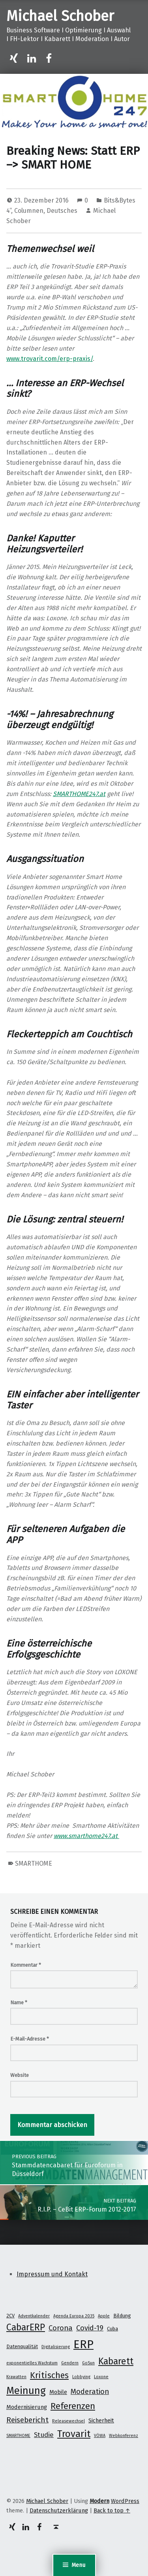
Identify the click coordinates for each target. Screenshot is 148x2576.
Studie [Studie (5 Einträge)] (44, 2435)
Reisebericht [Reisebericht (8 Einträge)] (27, 2419)
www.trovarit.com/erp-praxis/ (49, 358)
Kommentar (25, 1965)
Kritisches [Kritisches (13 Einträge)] (49, 2375)
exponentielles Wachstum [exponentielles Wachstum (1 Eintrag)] (32, 2363)
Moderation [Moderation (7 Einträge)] (90, 2391)
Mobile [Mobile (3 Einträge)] (58, 2392)
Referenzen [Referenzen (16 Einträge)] (73, 2406)
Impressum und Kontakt (52, 2274)
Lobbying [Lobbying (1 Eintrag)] (81, 2376)
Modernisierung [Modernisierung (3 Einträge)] (26, 2407)
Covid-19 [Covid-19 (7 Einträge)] (89, 2328)
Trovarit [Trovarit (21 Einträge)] (73, 2433)
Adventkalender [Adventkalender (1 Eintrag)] (34, 2316)
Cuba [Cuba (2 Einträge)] (112, 2329)
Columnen (28, 210)
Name (18, 2002)
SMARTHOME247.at (79, 794)
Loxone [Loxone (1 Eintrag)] (101, 2376)
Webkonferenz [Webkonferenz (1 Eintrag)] (123, 2435)
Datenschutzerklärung (59, 2510)
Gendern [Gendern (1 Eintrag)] (70, 2363)
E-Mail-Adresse (29, 2039)
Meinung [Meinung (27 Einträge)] (26, 2390)
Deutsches (62, 210)
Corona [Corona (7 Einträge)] (61, 2328)
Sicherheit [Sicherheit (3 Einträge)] (101, 2420)
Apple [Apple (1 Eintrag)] (104, 2316)
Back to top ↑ (112, 2510)
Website (19, 2075)
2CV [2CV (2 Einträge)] (10, 2316)
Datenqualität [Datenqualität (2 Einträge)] (22, 2346)
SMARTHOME (33, 1863)
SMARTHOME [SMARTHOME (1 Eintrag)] (18, 2435)
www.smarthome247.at (86, 1836)
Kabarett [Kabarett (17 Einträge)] (115, 2361)
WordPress (125, 2501)
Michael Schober (60, 16)
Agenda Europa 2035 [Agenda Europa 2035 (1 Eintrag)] (73, 2316)
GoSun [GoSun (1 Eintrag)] (88, 2363)
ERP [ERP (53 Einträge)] (83, 2344)
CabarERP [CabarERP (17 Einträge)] (25, 2327)
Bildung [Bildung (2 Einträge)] (122, 2316)
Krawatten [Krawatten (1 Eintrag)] (16, 2376)
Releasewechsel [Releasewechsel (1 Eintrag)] (68, 2421)
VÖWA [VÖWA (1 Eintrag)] (99, 2435)
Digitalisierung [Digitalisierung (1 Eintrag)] (55, 2346)
